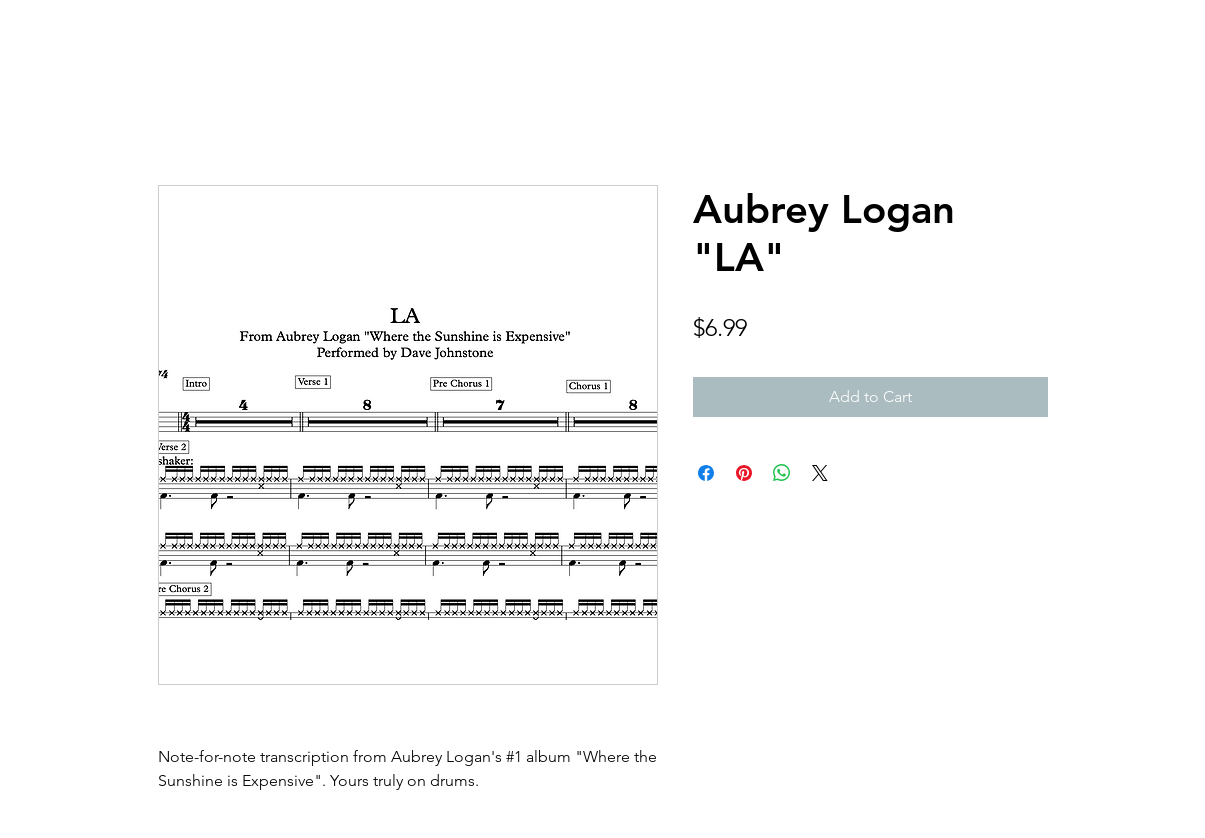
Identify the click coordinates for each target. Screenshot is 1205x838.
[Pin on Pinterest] (744, 473)
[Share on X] (820, 473)
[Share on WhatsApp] (782, 473)
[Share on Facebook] (706, 473)
